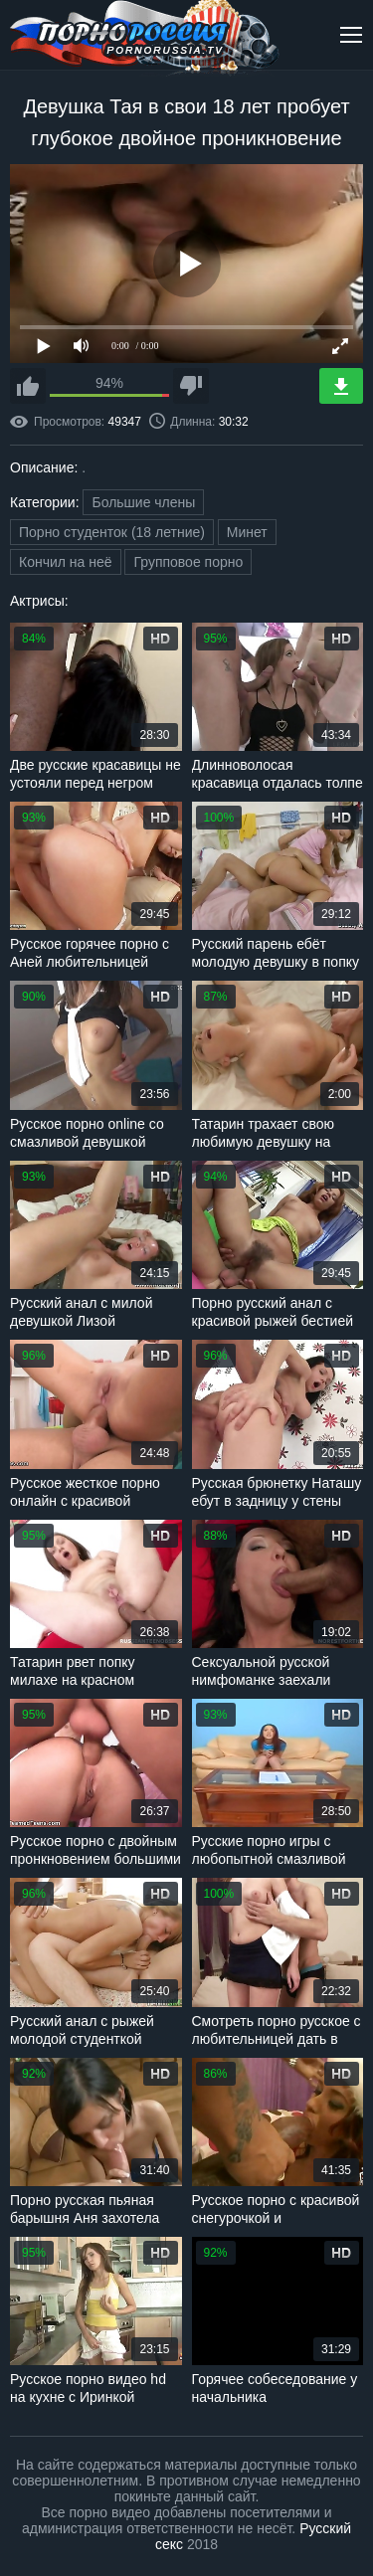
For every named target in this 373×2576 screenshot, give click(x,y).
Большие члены (143, 502)
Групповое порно (188, 562)
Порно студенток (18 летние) (112, 532)
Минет (247, 532)
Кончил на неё (65, 562)
